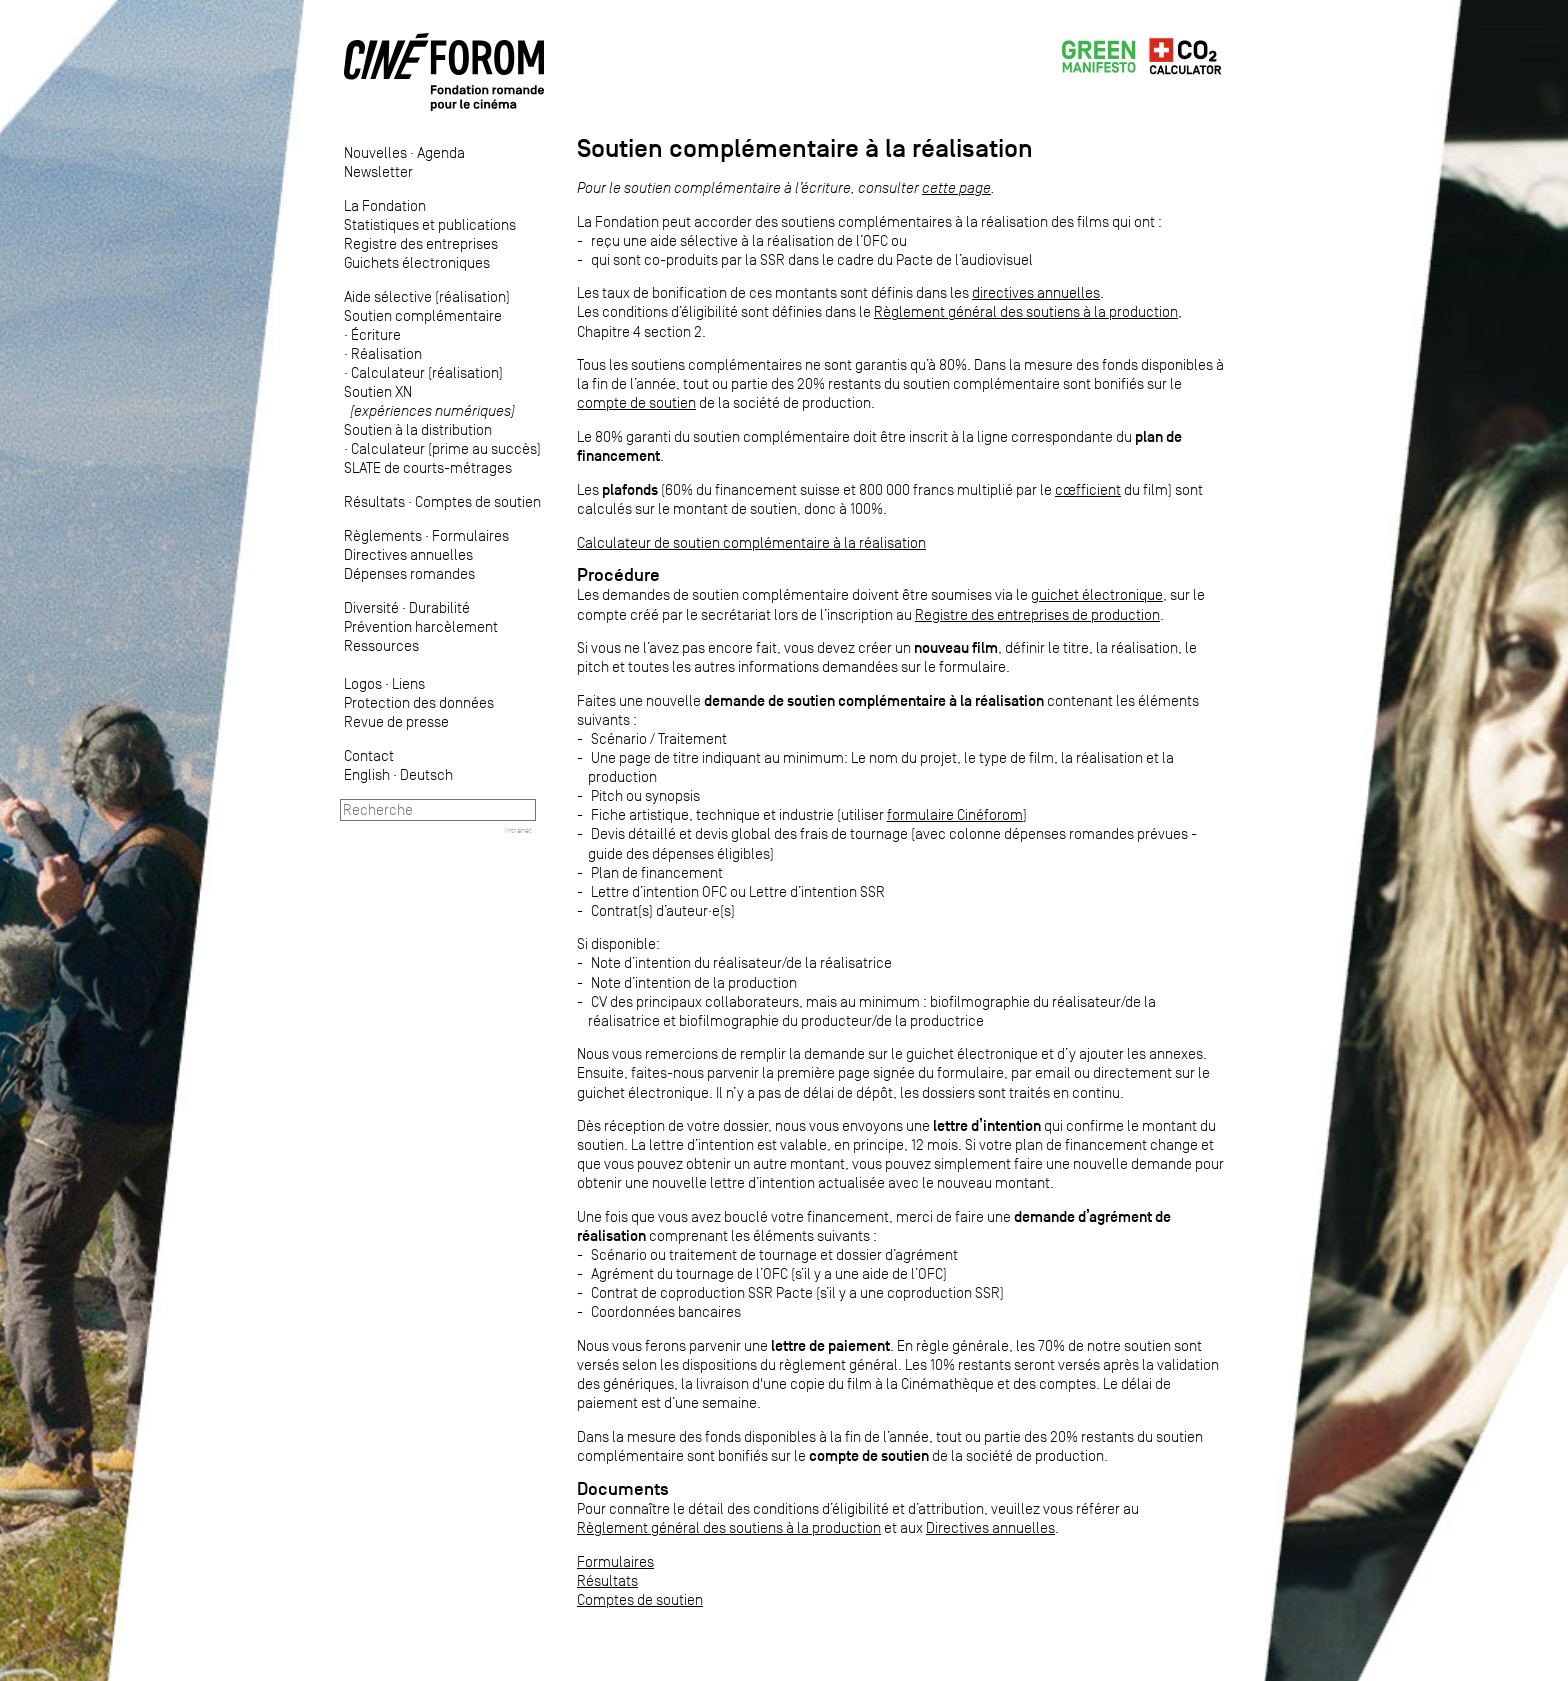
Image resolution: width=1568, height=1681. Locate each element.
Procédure (618, 575)
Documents (623, 1489)
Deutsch (426, 774)
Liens (408, 683)
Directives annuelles (408, 554)
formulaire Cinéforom (955, 814)
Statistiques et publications (430, 224)
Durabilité (439, 607)
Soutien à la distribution (418, 429)
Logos (363, 683)
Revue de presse (396, 721)
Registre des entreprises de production (1037, 614)
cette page (956, 187)
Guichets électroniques (417, 262)
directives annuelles (1036, 292)
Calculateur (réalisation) (427, 372)
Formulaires (470, 535)
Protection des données (419, 702)
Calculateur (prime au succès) (446, 448)
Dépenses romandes (409, 573)
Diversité (371, 607)
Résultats (374, 501)
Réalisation (386, 353)
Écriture (376, 334)
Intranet (518, 830)
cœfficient (1088, 489)
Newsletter (378, 171)
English (367, 774)
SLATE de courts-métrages (428, 467)
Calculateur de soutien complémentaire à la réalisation (751, 542)
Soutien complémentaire (423, 315)
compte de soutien (636, 402)
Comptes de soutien (478, 501)
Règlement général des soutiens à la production (1026, 311)
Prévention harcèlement (421, 626)
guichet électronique (1097, 594)
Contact (369, 755)
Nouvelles (375, 152)
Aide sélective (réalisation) (427, 296)
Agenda (441, 152)
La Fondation (385, 205)
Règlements (383, 535)
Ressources (381, 645)
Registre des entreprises (421, 243)
